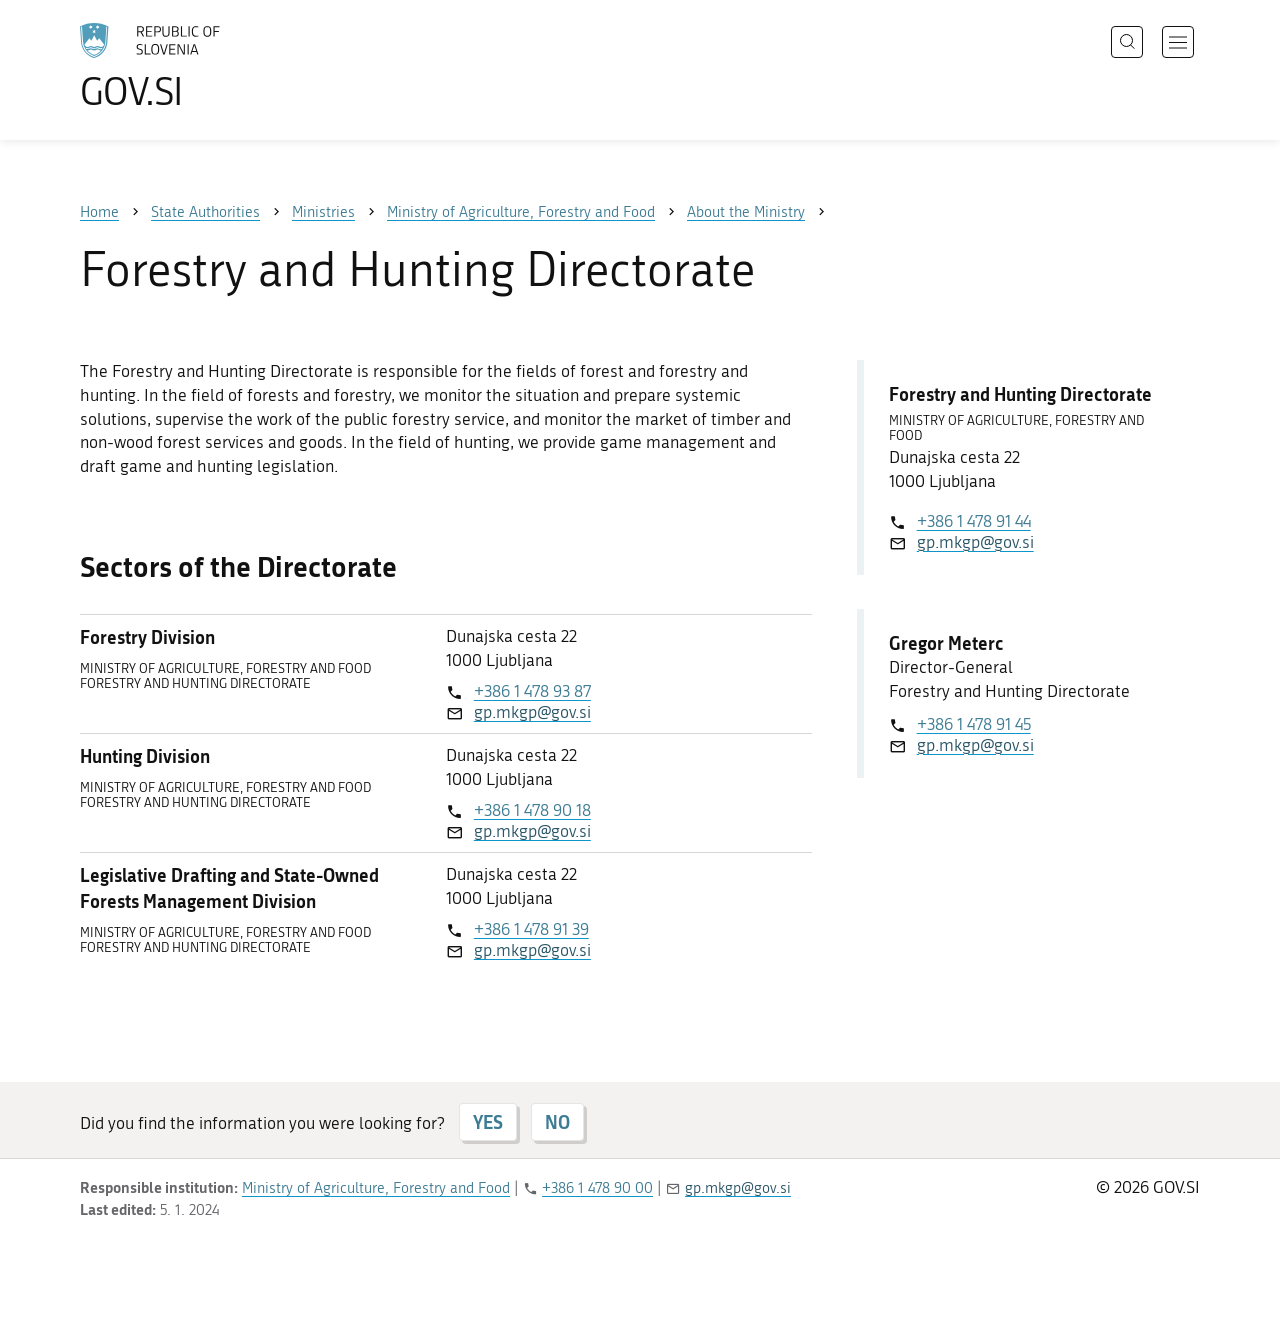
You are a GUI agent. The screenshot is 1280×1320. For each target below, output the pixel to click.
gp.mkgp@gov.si (532, 712)
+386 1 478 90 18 (532, 810)
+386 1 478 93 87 (532, 691)
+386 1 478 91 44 (974, 521)
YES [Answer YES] (488, 1122)
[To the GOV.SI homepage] (206, 66)
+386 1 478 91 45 (974, 724)
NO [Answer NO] (557, 1122)
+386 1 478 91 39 (531, 929)
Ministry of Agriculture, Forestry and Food (376, 1188)
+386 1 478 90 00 (597, 1188)
